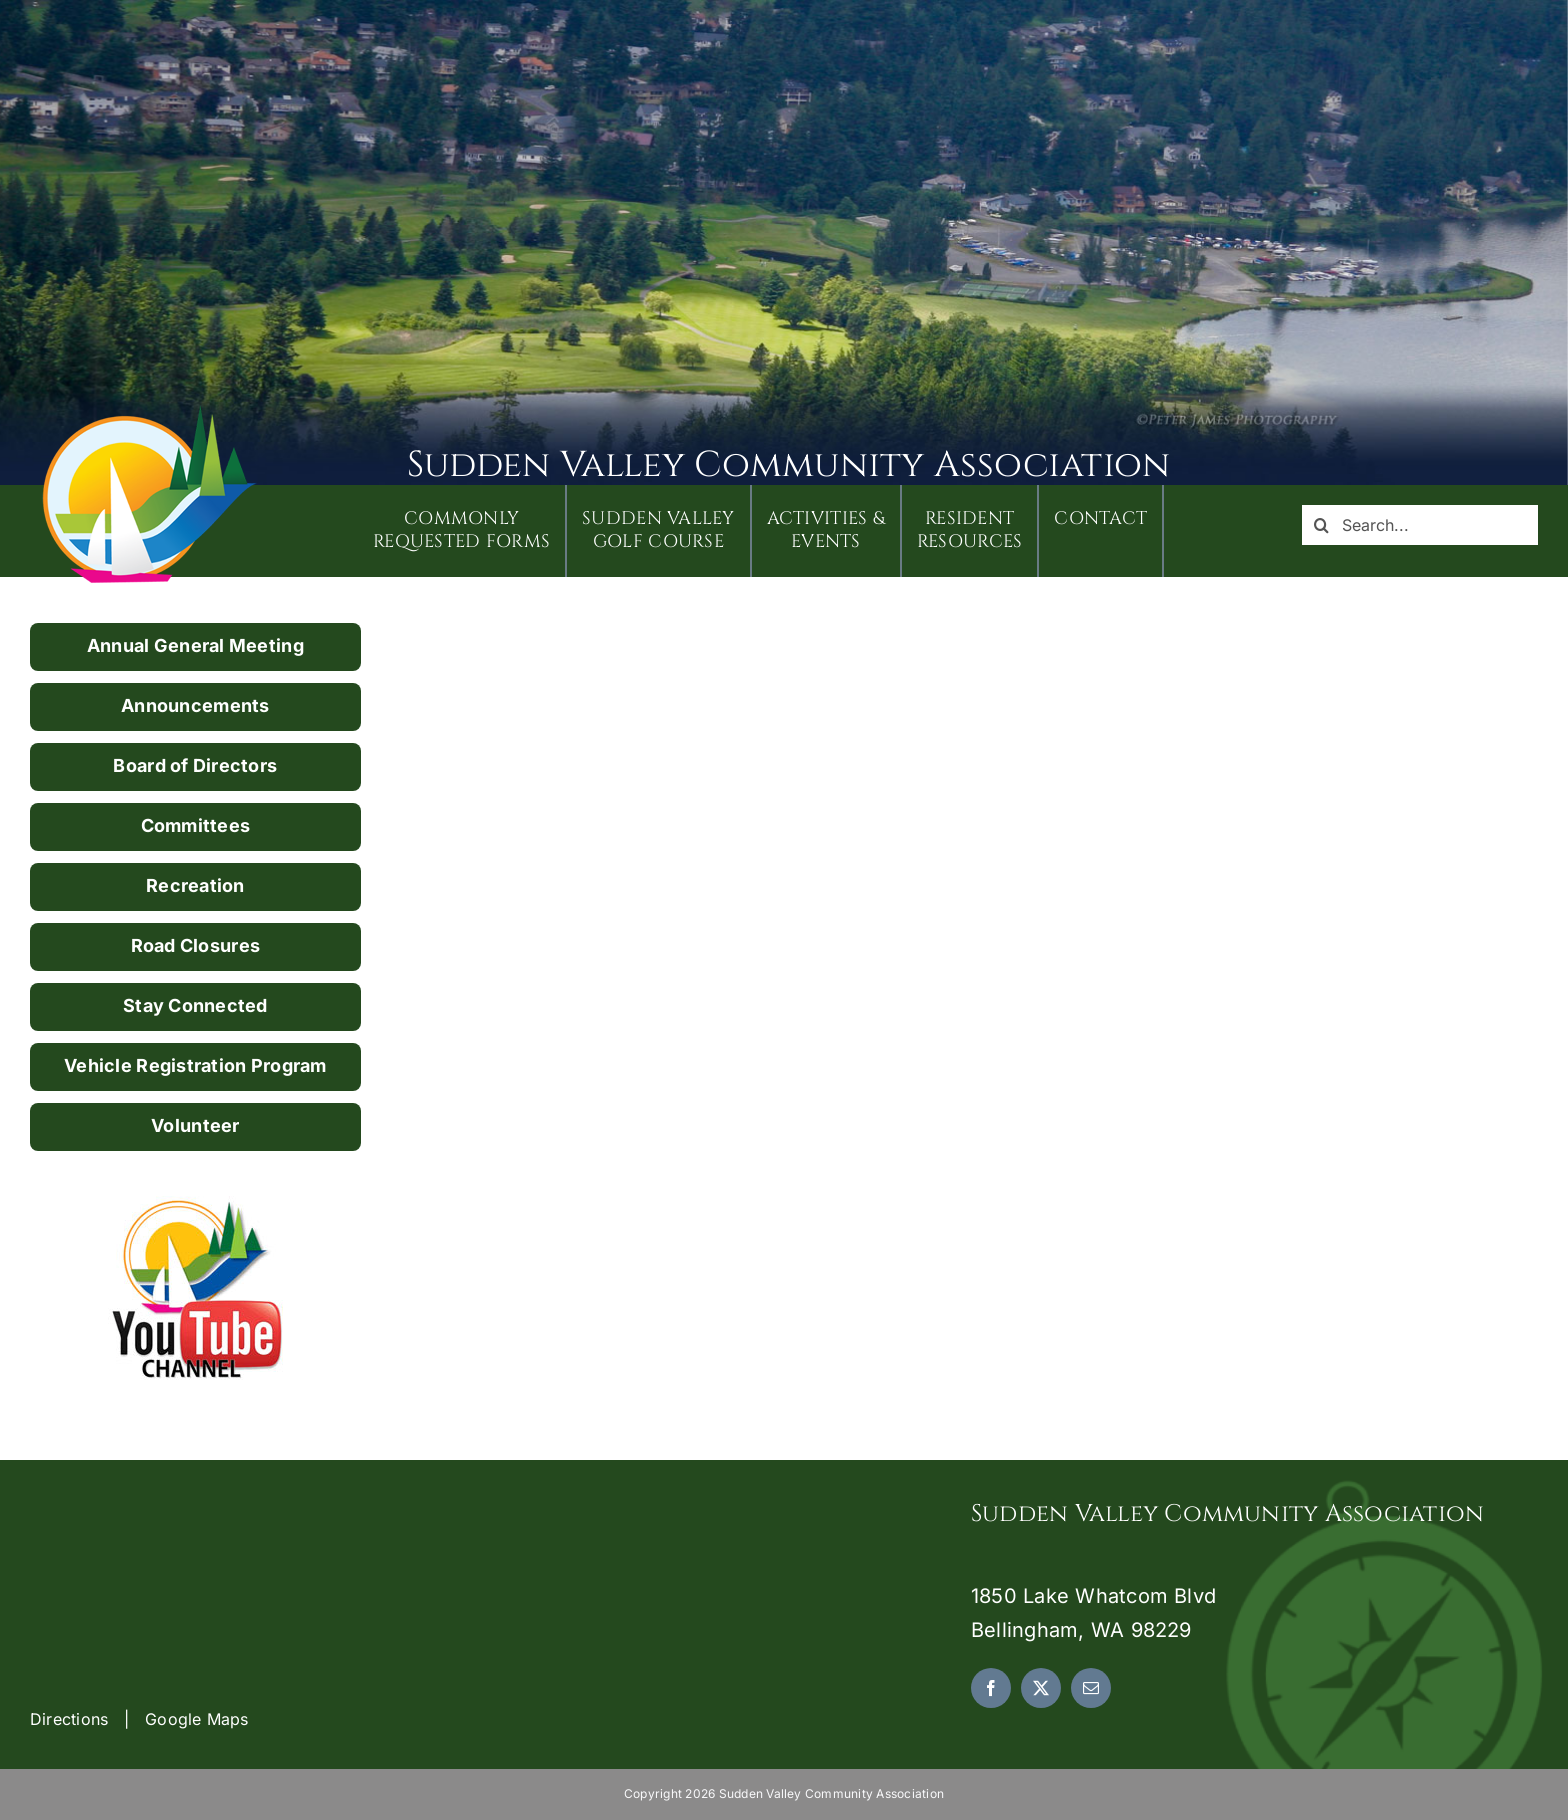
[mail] (1091, 1688)
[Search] (1322, 525)
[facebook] (991, 1688)
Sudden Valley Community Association (788, 465)
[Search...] (1420, 525)
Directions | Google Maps (139, 1719)
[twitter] (1041, 1688)
